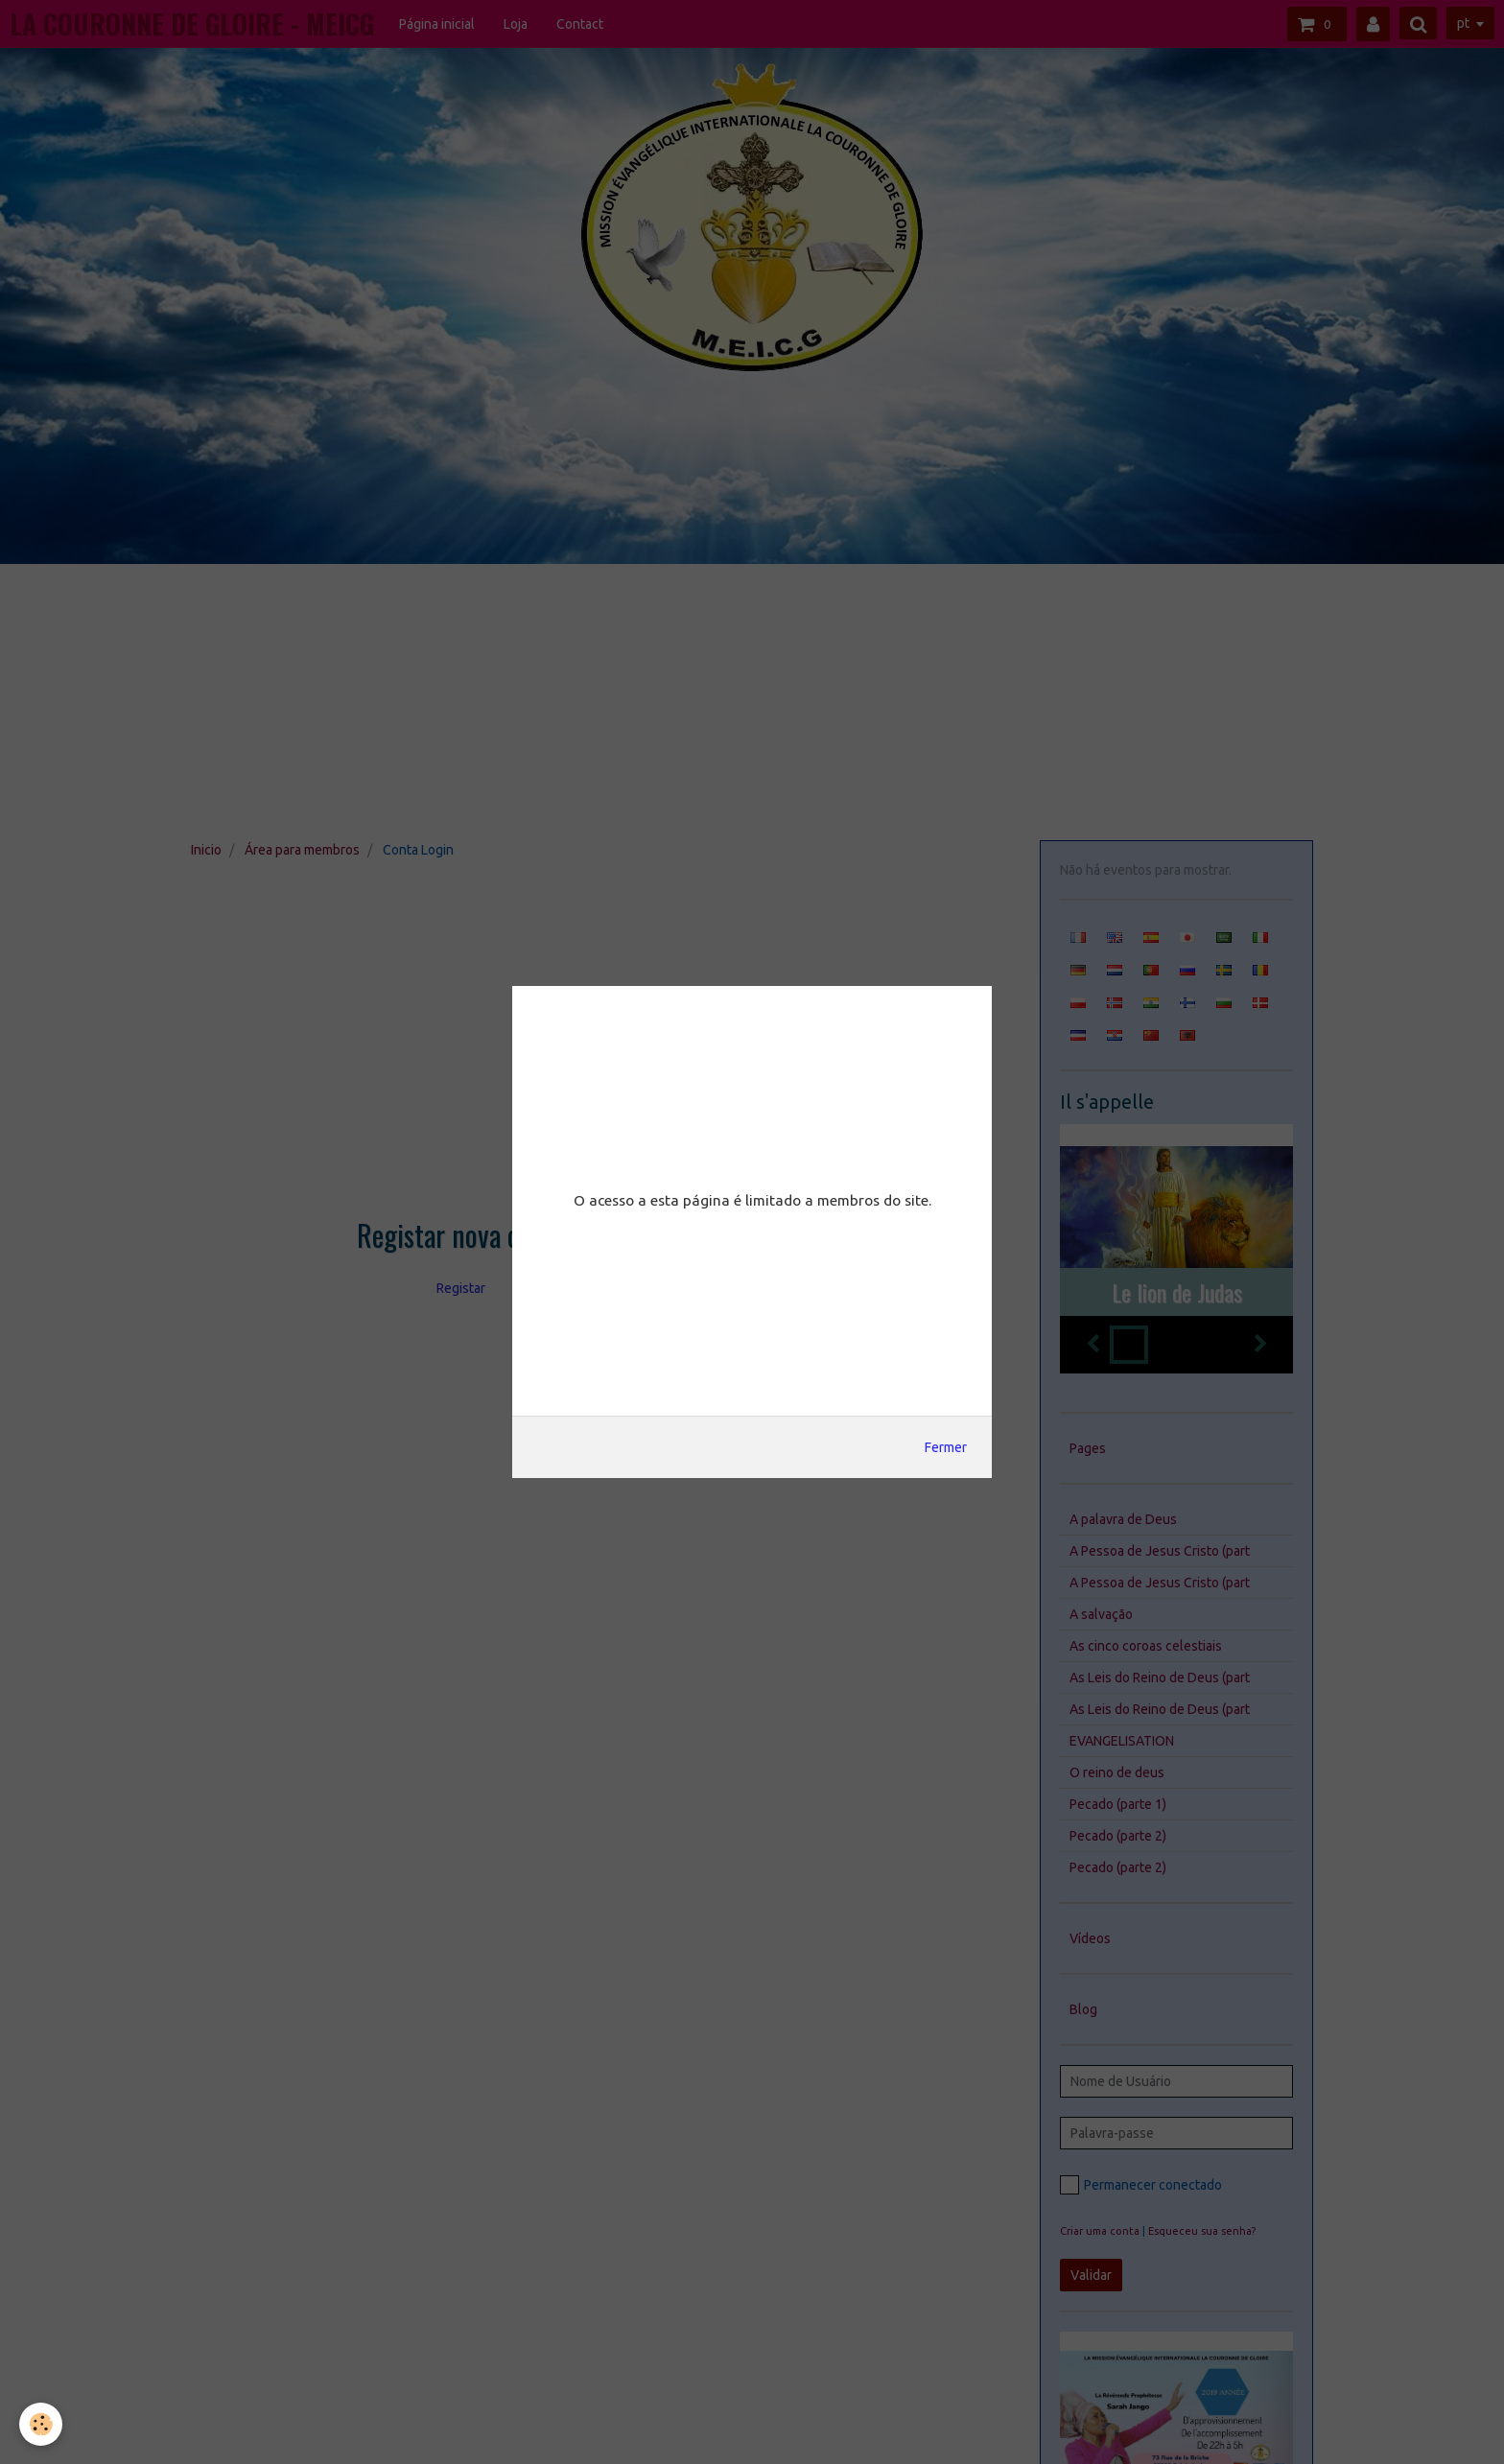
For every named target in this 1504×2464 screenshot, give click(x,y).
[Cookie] (40, 2424)
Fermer (946, 1447)
